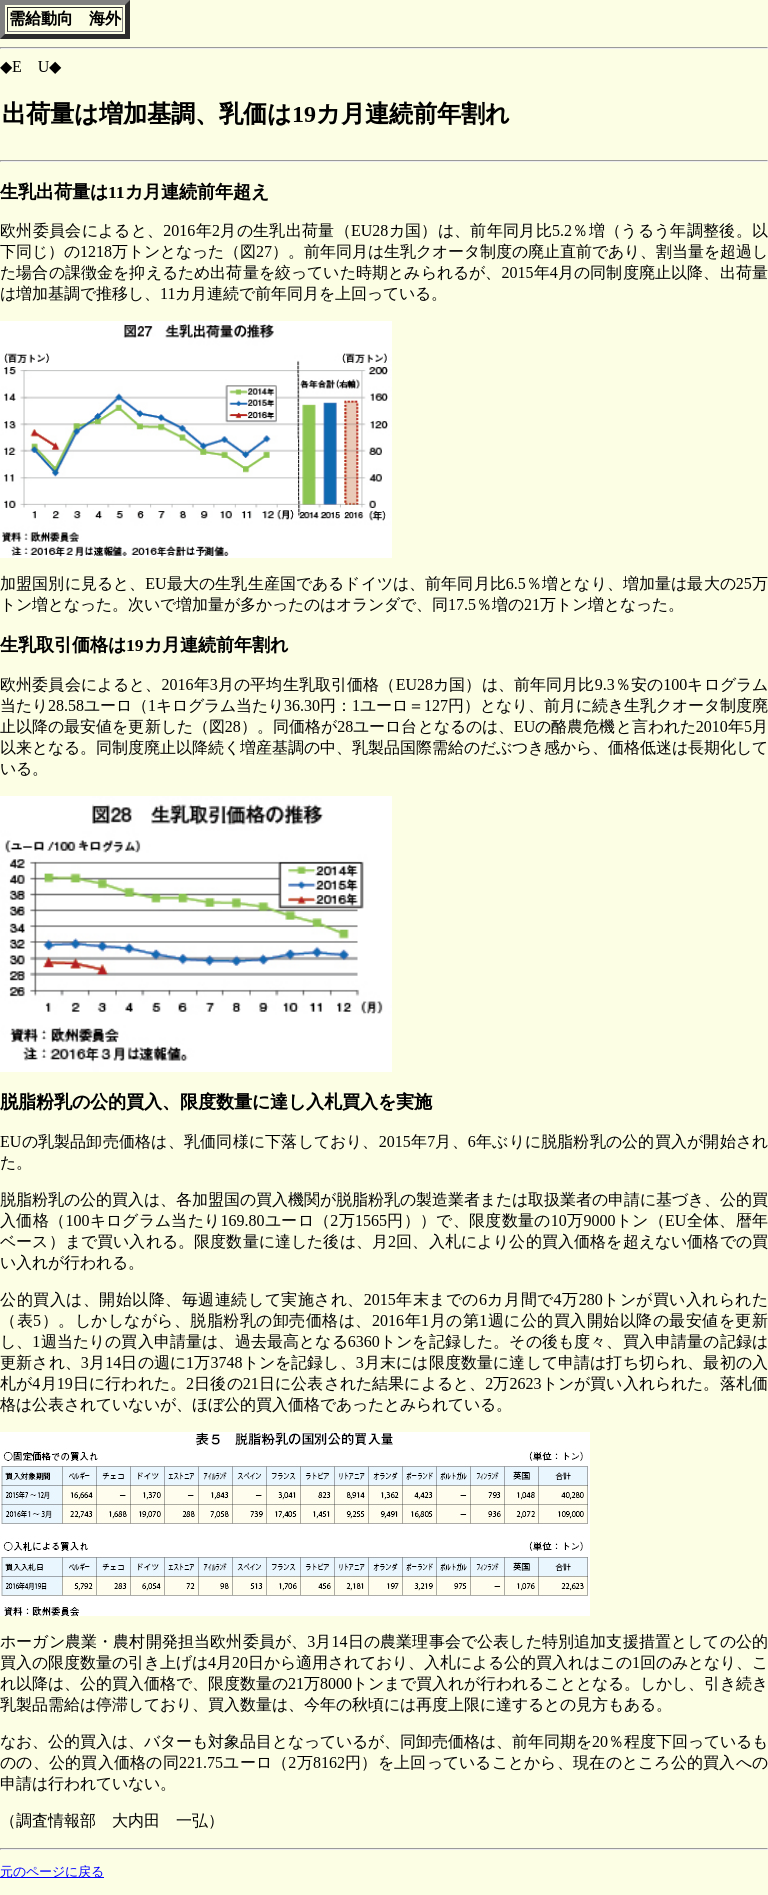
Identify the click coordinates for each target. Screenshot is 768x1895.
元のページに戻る (52, 1872)
